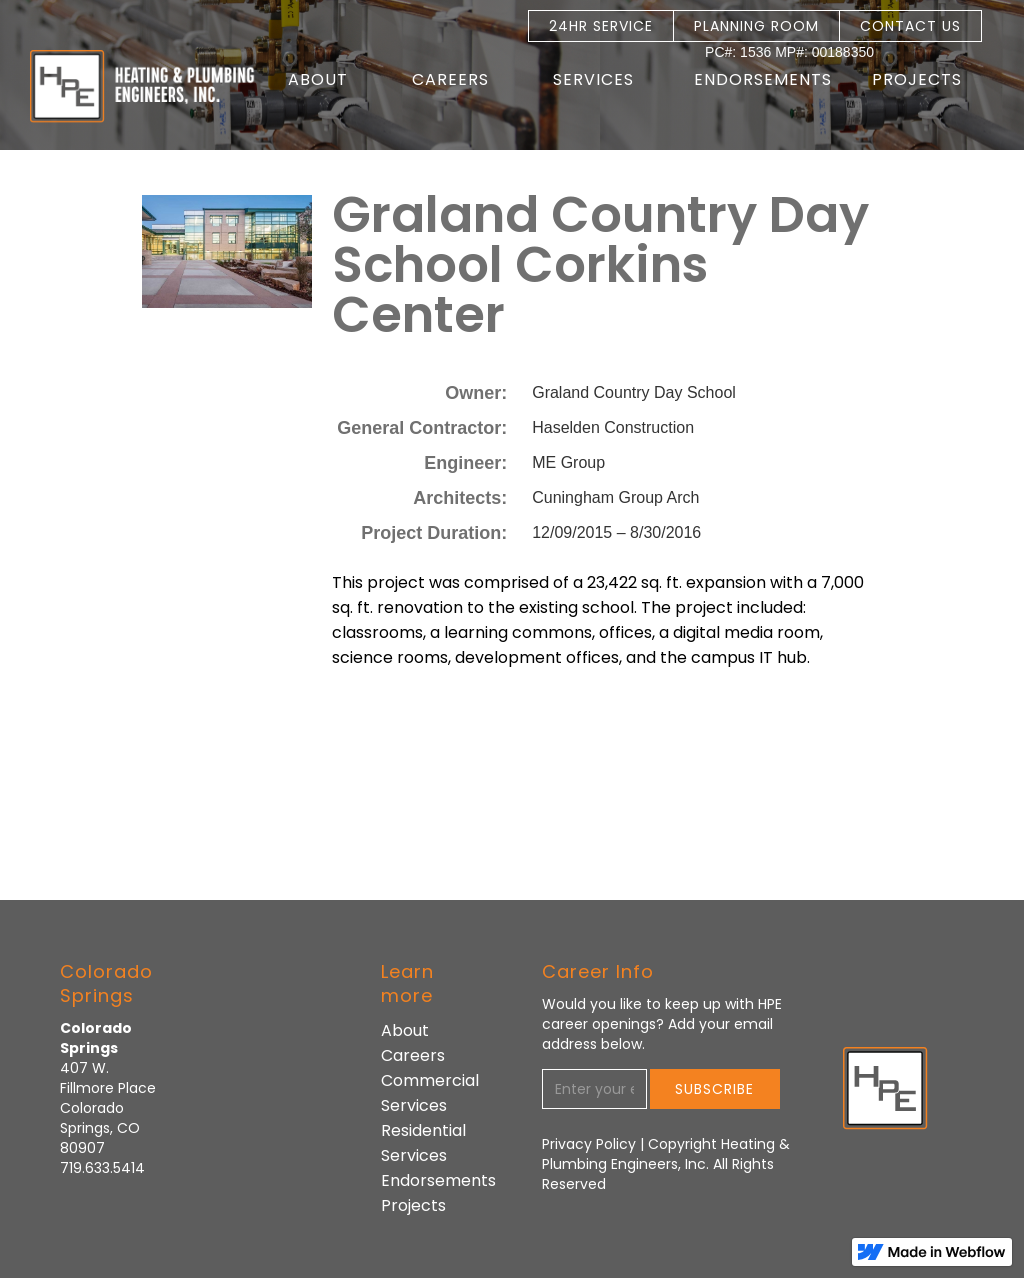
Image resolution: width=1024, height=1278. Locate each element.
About (405, 1030)
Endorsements (763, 79)
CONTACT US (910, 26)
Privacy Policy (591, 1144)
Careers (413, 1055)
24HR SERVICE (601, 26)
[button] (328, 80)
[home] (128, 86)
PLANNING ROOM (756, 26)
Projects (917, 79)
